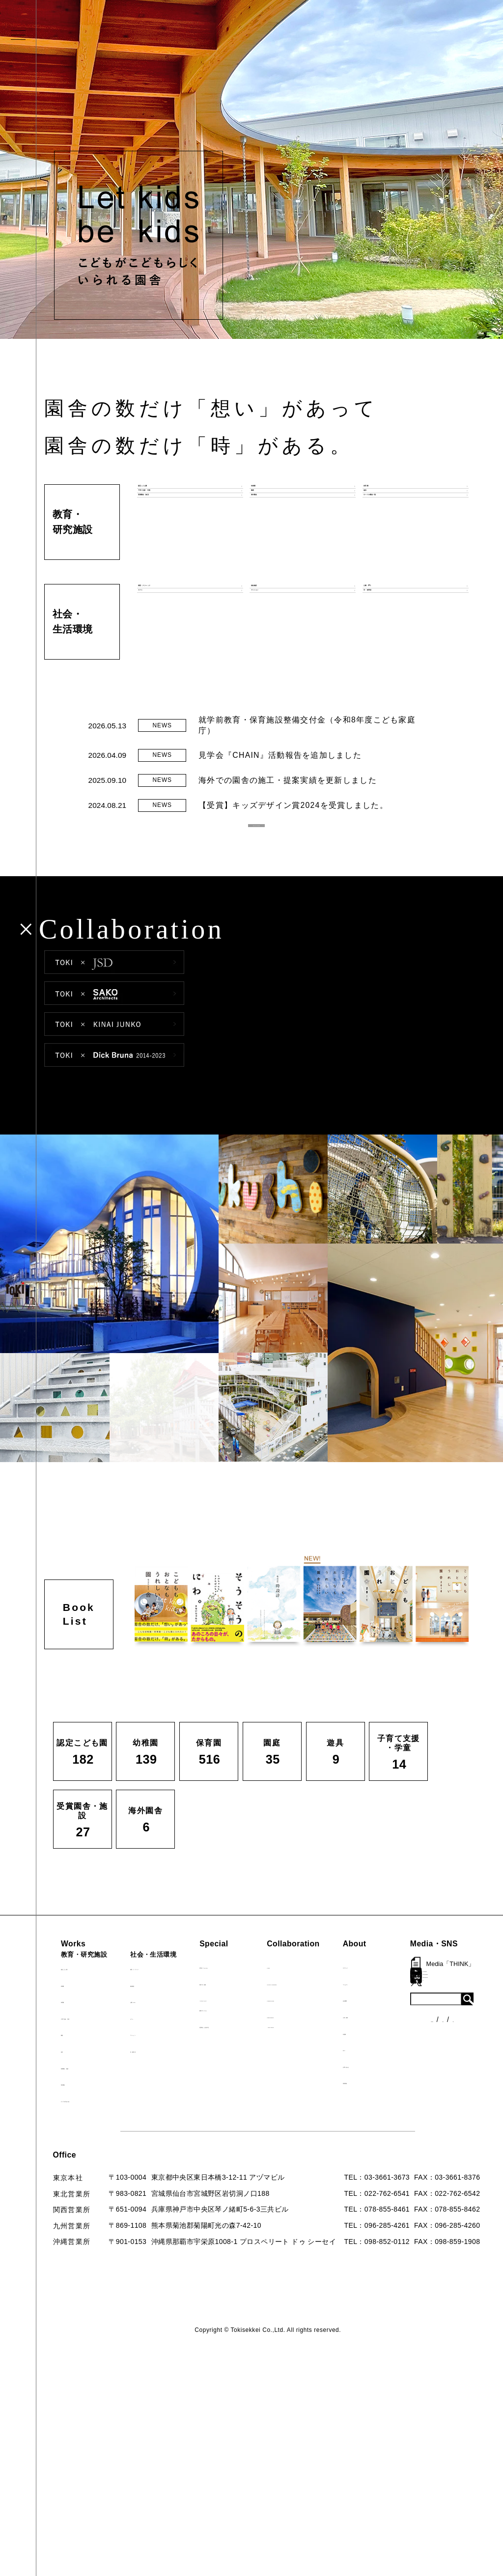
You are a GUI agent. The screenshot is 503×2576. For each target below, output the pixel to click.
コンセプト (419, 2008)
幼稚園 (78, 2010)
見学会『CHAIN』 (259, 1991)
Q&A (409, 2074)
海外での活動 (251, 2008)
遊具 (74, 2075)
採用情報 (415, 2107)
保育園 (78, 2026)
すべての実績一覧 (96, 2125)
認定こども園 (89, 1993)
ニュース (83, 2203)
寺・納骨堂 (166, 2075)
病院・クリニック (177, 1993)
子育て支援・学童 (96, 2043)
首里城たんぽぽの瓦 (261, 2051)
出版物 (411, 2058)
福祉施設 (162, 2010)
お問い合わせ (422, 2091)
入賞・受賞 (419, 2041)
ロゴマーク (419, 1991)
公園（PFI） (168, 2026)
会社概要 (415, 2025)
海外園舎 (81, 2108)
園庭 (74, 2059)
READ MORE (257, 843)
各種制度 (83, 2221)
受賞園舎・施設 (92, 2092)
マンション (166, 2059)
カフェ (159, 2043)
